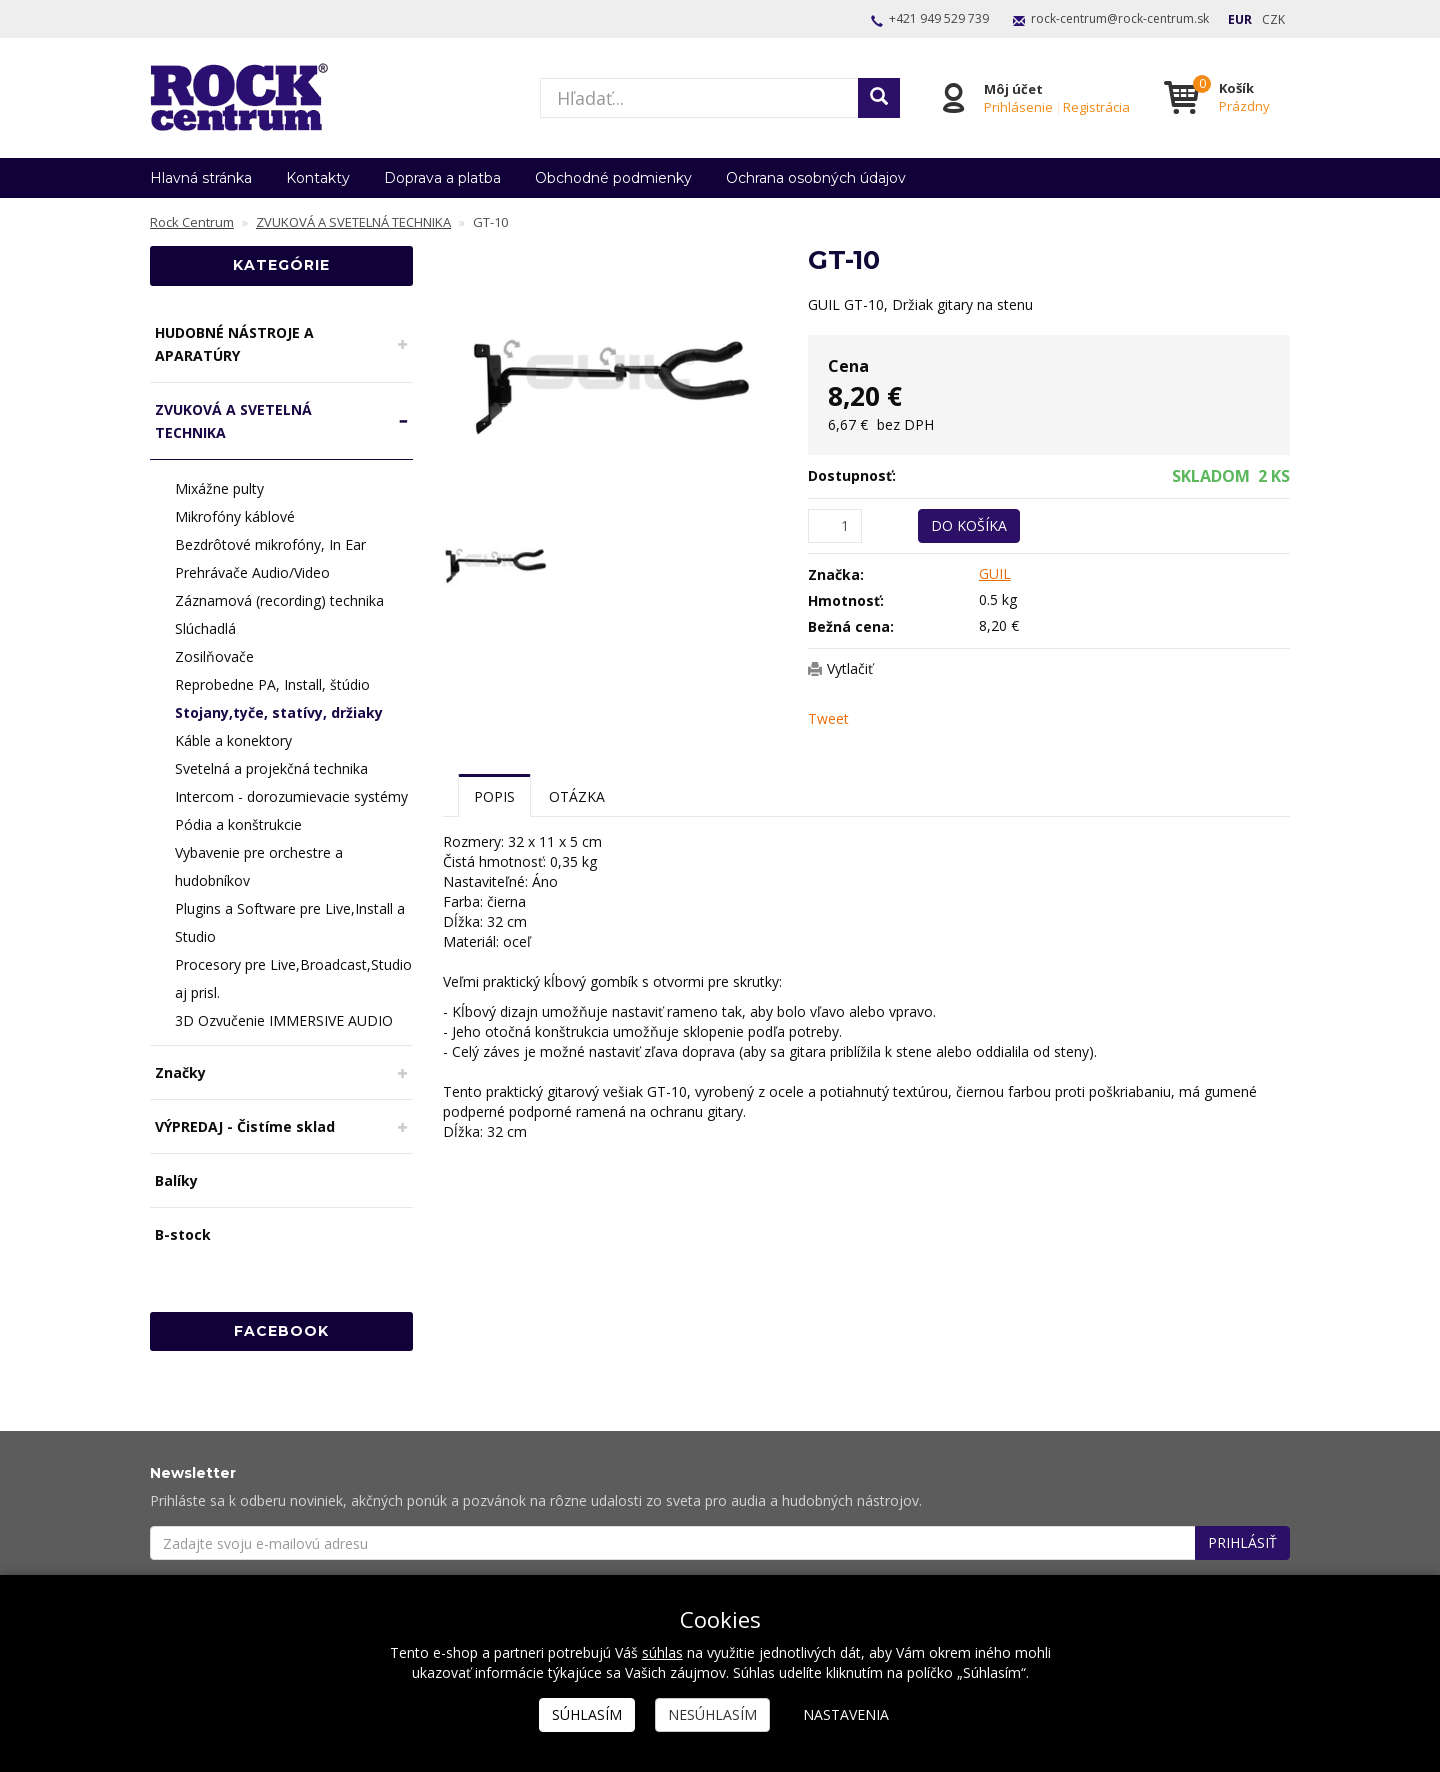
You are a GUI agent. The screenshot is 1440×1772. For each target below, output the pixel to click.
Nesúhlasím (712, 1714)
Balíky (176, 1180)
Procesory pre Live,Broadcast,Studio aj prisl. (293, 978)
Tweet (828, 718)
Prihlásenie (1018, 107)
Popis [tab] (494, 796)
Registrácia (1096, 107)
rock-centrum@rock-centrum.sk (1120, 18)
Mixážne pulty (219, 488)
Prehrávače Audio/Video (252, 572)
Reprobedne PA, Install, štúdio (272, 684)
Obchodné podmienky (613, 178)
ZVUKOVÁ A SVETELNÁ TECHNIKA (233, 421)
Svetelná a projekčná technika (271, 768)
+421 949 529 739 (939, 18)
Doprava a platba (442, 178)
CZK (1273, 19)
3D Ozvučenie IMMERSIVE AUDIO (284, 1020)
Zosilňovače (214, 656)
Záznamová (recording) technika (279, 600)
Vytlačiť (850, 668)
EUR (1240, 19)
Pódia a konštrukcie (238, 824)
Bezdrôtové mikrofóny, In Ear (270, 544)
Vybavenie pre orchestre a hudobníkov (259, 866)
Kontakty (318, 178)
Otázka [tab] (577, 796)
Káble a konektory (233, 740)
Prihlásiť (1242, 1542)
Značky (180, 1072)
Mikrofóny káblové (235, 516)
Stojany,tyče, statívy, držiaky (279, 712)
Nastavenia (846, 1714)
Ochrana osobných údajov (816, 178)
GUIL (995, 573)
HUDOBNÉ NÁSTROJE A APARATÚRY (234, 344)
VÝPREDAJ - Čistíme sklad (245, 1126)
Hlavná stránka (201, 178)
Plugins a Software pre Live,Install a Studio (290, 922)
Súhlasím (587, 1714)
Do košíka (969, 525)
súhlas (662, 1652)
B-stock (183, 1234)
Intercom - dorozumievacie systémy (291, 796)
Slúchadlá (205, 628)
